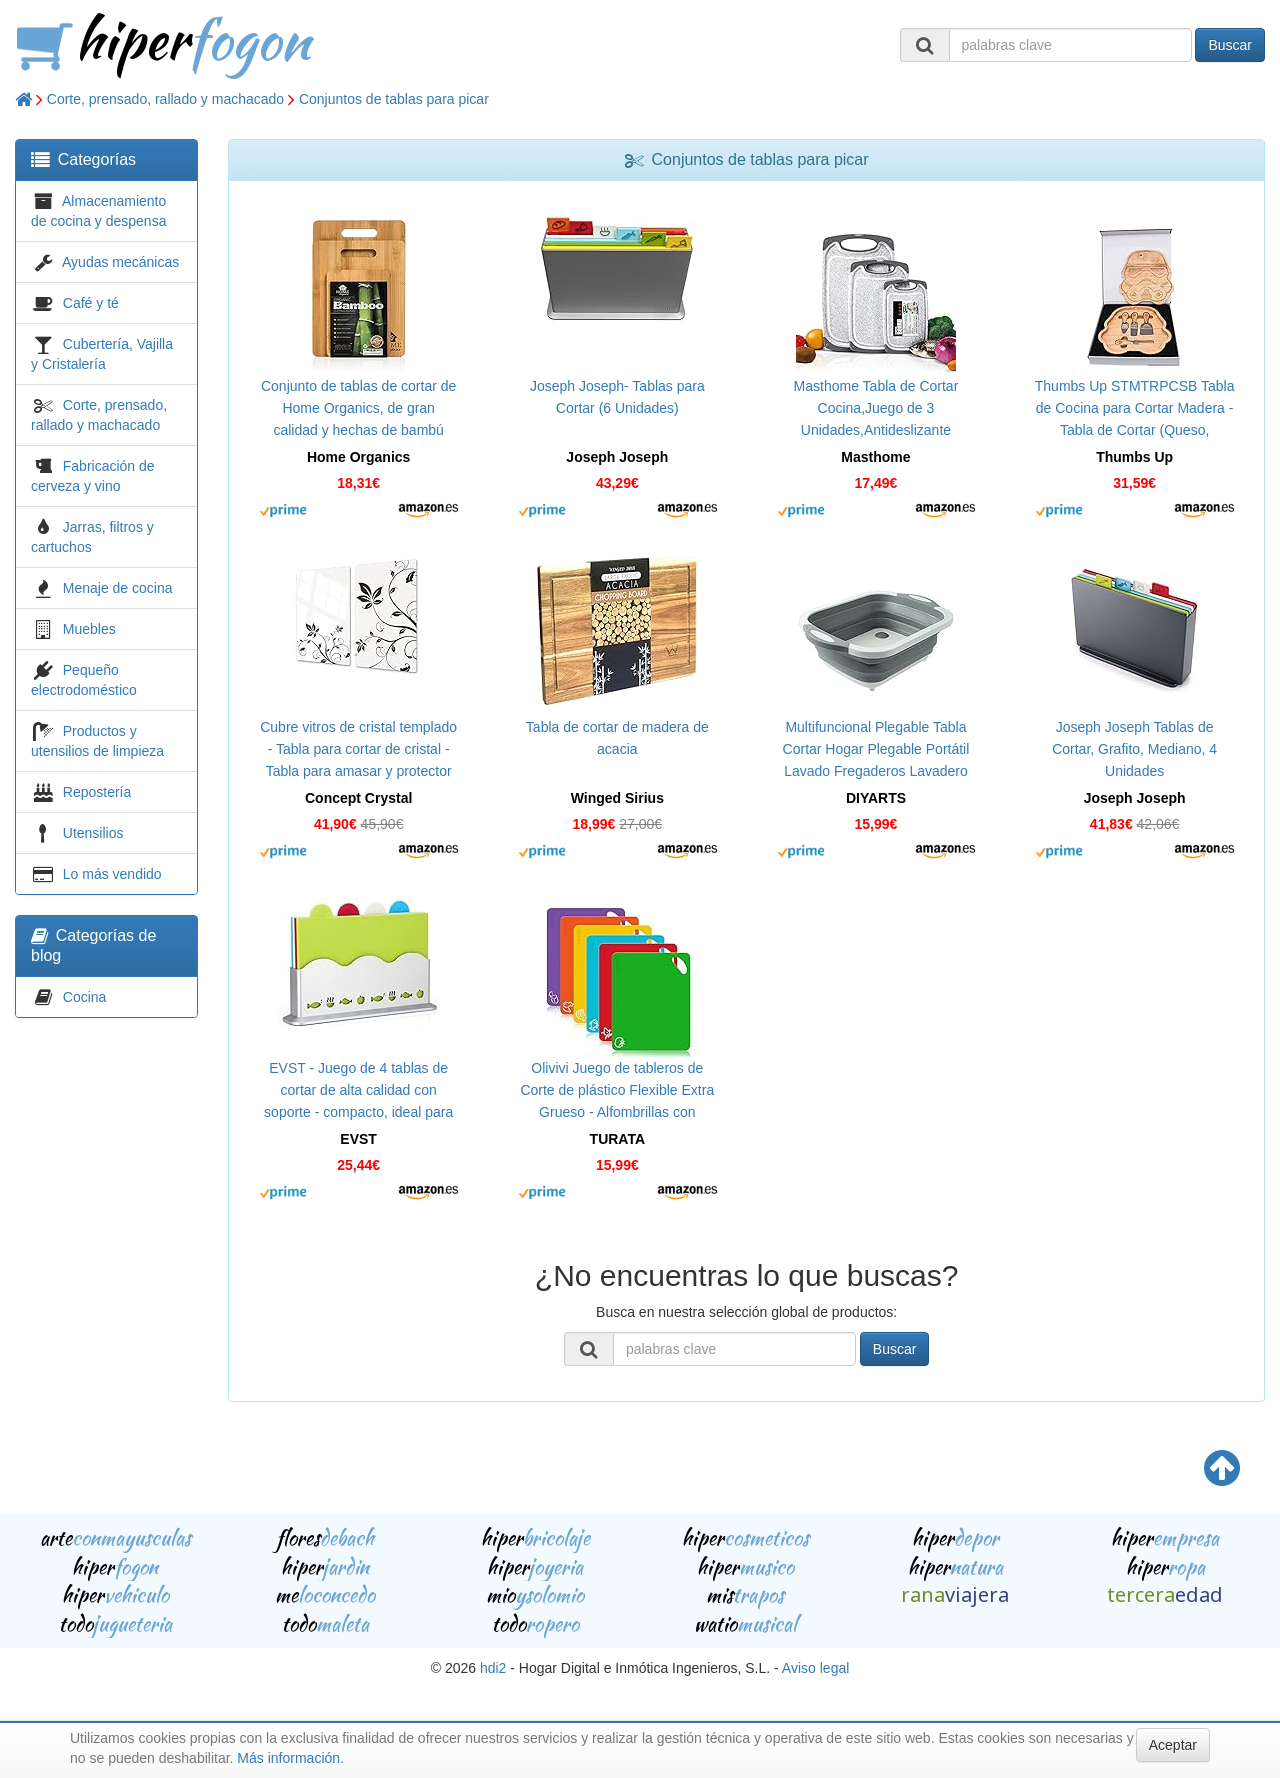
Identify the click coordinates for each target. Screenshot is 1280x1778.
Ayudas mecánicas (120, 262)
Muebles (89, 629)
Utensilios (93, 833)
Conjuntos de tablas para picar (394, 99)
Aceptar (1173, 1745)
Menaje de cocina (118, 588)
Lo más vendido (112, 874)
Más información (288, 1758)
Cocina (85, 997)
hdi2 (493, 1668)
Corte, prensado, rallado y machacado (165, 99)
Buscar (1230, 45)
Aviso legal (815, 1668)
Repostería (97, 792)
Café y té (91, 303)
